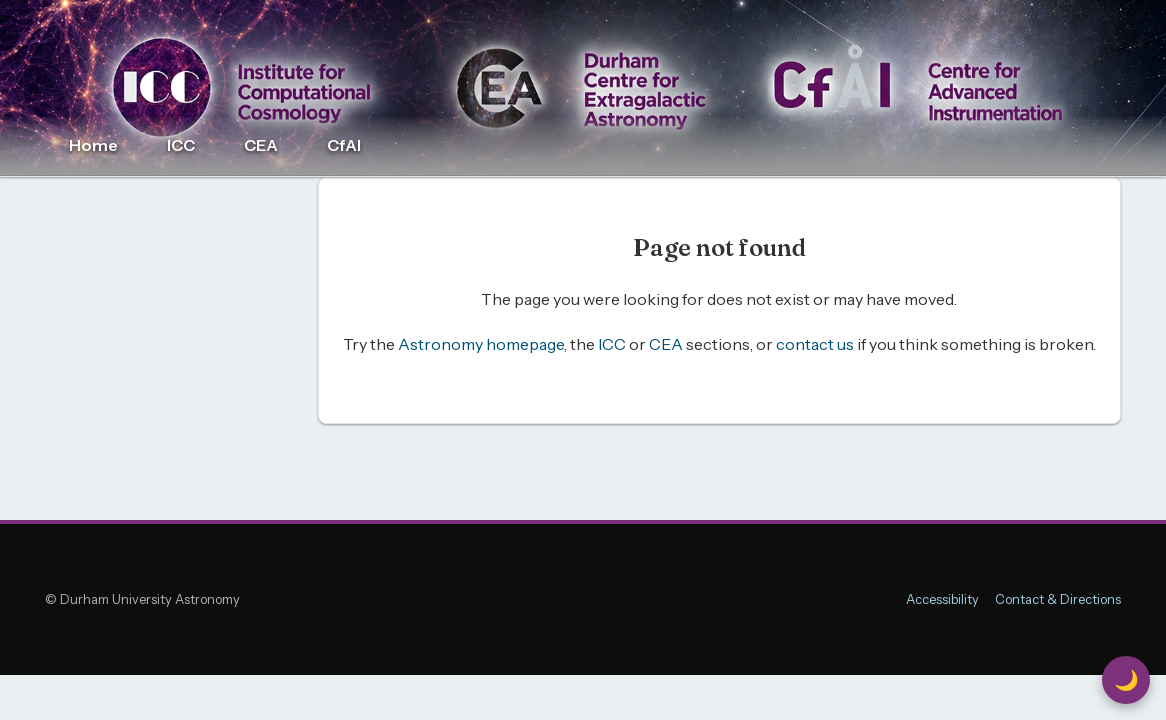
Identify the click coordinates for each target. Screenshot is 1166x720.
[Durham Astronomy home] (583, 88)
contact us (815, 344)
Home (93, 145)
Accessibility (942, 599)
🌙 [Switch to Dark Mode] (1126, 680)
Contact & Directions (1058, 599)
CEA (261, 145)
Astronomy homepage (481, 344)
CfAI (344, 145)
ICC (181, 145)
